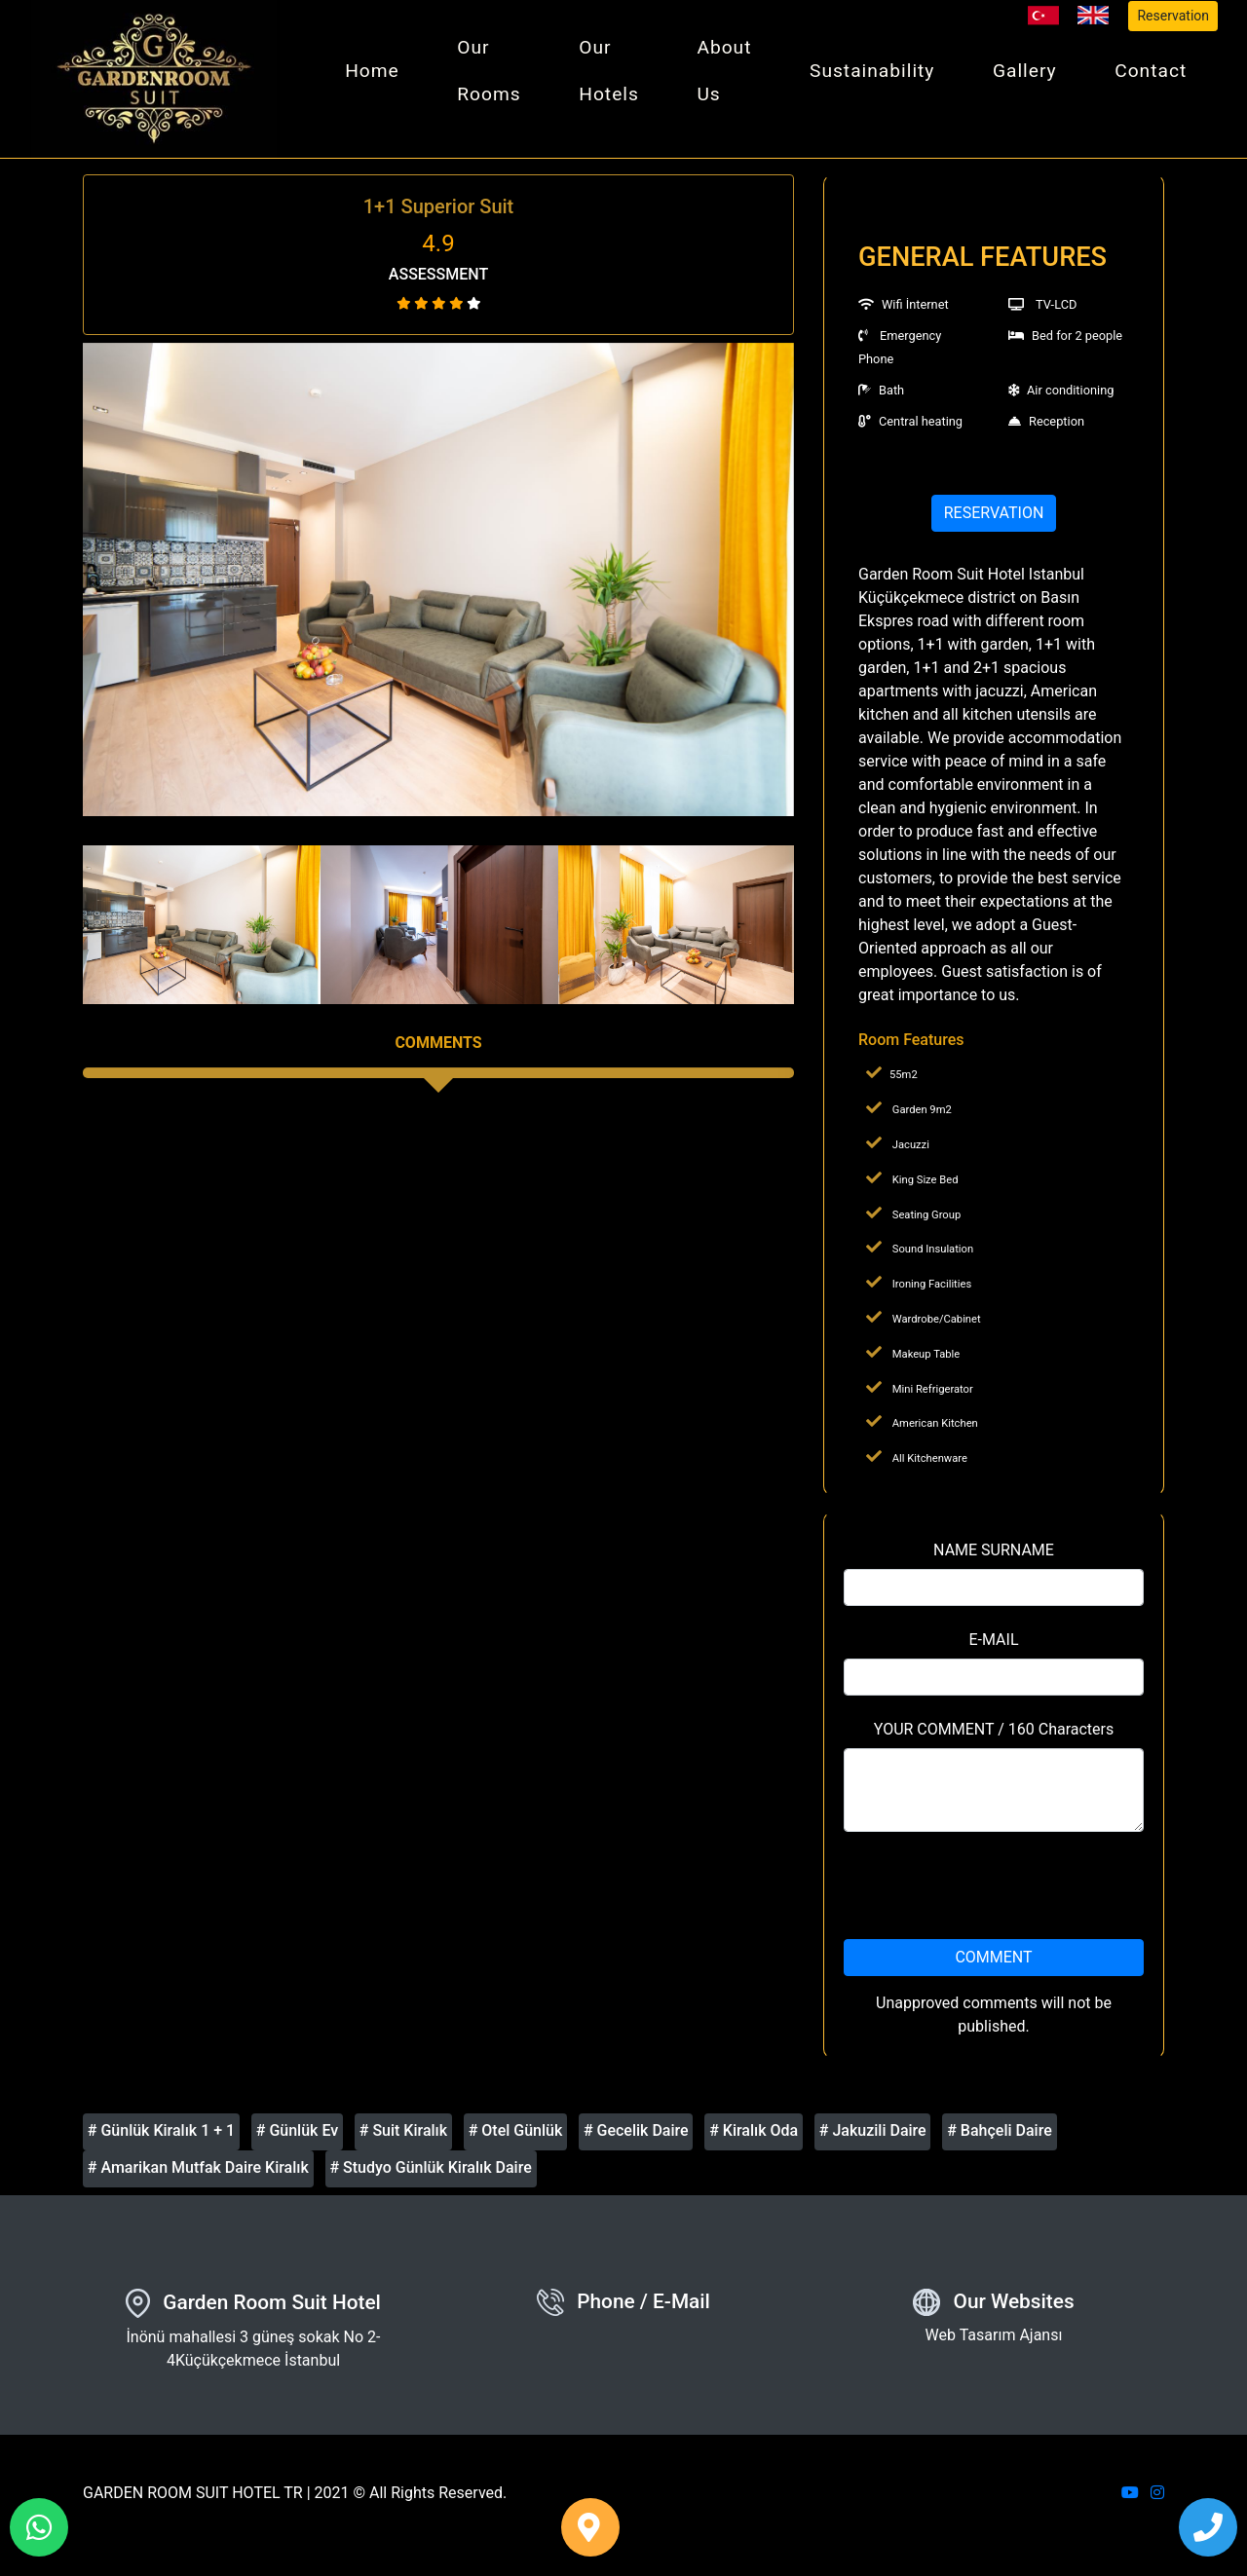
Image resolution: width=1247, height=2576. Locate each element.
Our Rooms (499, 74)
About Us (730, 74)
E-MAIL (993, 1647)
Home (385, 74)
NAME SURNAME (993, 1558)
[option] (438, 587)
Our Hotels (617, 74)
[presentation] (994, 1893)
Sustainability (876, 74)
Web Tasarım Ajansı (994, 2343)
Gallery (1028, 74)
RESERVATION (994, 521)
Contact (1151, 74)
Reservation (1173, 15)
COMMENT (993, 1965)
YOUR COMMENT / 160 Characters (994, 1737)
